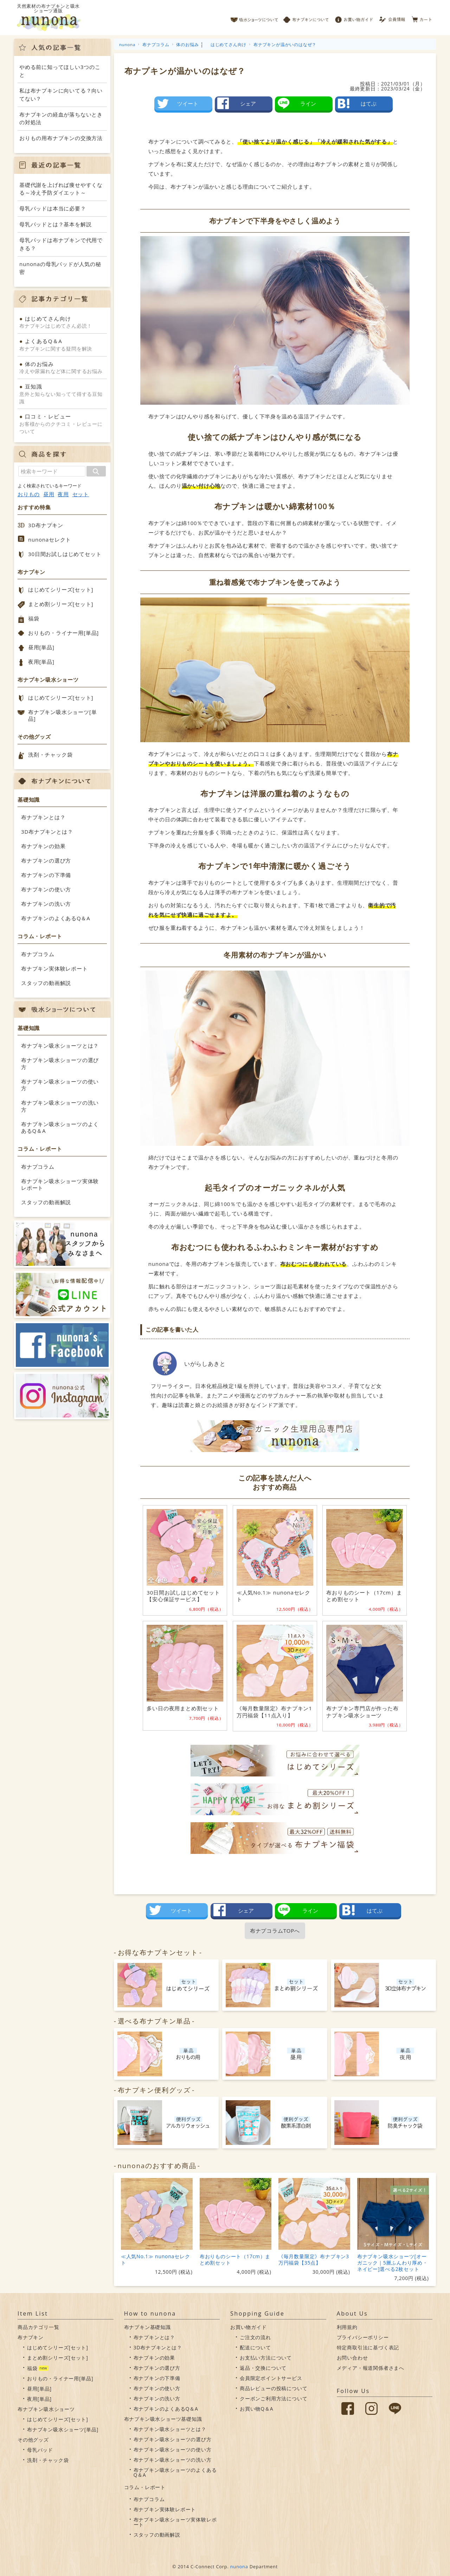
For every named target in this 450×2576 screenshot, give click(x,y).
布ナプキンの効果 (43, 846)
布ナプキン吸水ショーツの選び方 (60, 1063)
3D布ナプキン (45, 525)
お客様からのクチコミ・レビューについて (62, 423)
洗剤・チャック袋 (50, 754)
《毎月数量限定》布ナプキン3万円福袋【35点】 (313, 2259)
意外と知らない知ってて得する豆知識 (62, 394)
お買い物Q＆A (256, 2408)
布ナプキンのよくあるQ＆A (55, 918)
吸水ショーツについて (254, 17)
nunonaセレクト (49, 539)
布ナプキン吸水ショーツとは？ (60, 1045)
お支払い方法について (266, 2357)
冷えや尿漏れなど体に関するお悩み (62, 367)
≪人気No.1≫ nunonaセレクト (155, 2259)
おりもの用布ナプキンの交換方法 (61, 137)
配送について (255, 2347)
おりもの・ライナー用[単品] (63, 632)
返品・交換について (263, 2368)
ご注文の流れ (255, 2337)
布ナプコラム (37, 954)
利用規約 (347, 2327)
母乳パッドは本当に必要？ (52, 208)
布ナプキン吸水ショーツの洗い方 (60, 1106)
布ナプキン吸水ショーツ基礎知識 (163, 2419)
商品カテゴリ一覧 (38, 2327)
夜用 (63, 494)
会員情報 (392, 17)
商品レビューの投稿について (273, 2388)
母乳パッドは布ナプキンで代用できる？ (61, 244)
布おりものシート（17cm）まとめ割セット (235, 2259)
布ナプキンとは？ (43, 817)
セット (80, 494)
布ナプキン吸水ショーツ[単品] (62, 715)
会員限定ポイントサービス (271, 2378)
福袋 (33, 618)
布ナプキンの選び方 (46, 860)
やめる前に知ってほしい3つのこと (60, 70)
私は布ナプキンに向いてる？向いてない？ (61, 94)
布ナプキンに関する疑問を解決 (62, 344)
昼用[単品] (41, 647)
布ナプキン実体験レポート (54, 968)
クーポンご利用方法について (273, 2398)
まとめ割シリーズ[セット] (60, 603)
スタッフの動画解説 (46, 982)
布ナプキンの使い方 (46, 889)
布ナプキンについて (306, 17)
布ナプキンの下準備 (46, 874)
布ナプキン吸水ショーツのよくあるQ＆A (60, 1127)
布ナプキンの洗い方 (46, 903)
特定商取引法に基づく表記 (368, 2347)
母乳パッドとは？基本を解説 (55, 224)
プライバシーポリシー (363, 2337)
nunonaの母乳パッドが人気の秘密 (60, 268)
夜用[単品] (41, 661)
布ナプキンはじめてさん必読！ (62, 322)
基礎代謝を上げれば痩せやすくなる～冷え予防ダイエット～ (61, 188)
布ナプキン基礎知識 (147, 2327)
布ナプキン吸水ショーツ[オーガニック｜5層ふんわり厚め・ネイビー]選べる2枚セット (392, 2262)
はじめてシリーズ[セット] (60, 589)
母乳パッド (40, 2449)
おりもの (29, 494)
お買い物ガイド (354, 17)
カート (422, 17)
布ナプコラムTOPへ (275, 1930)
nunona (239, 2566)
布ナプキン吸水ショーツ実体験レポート (60, 1184)
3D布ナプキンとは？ (47, 831)
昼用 (48, 494)
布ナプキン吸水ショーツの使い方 (60, 1085)
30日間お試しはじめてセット (64, 553)
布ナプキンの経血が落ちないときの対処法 (61, 118)
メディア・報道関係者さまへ (370, 2368)
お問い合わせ (352, 2357)
